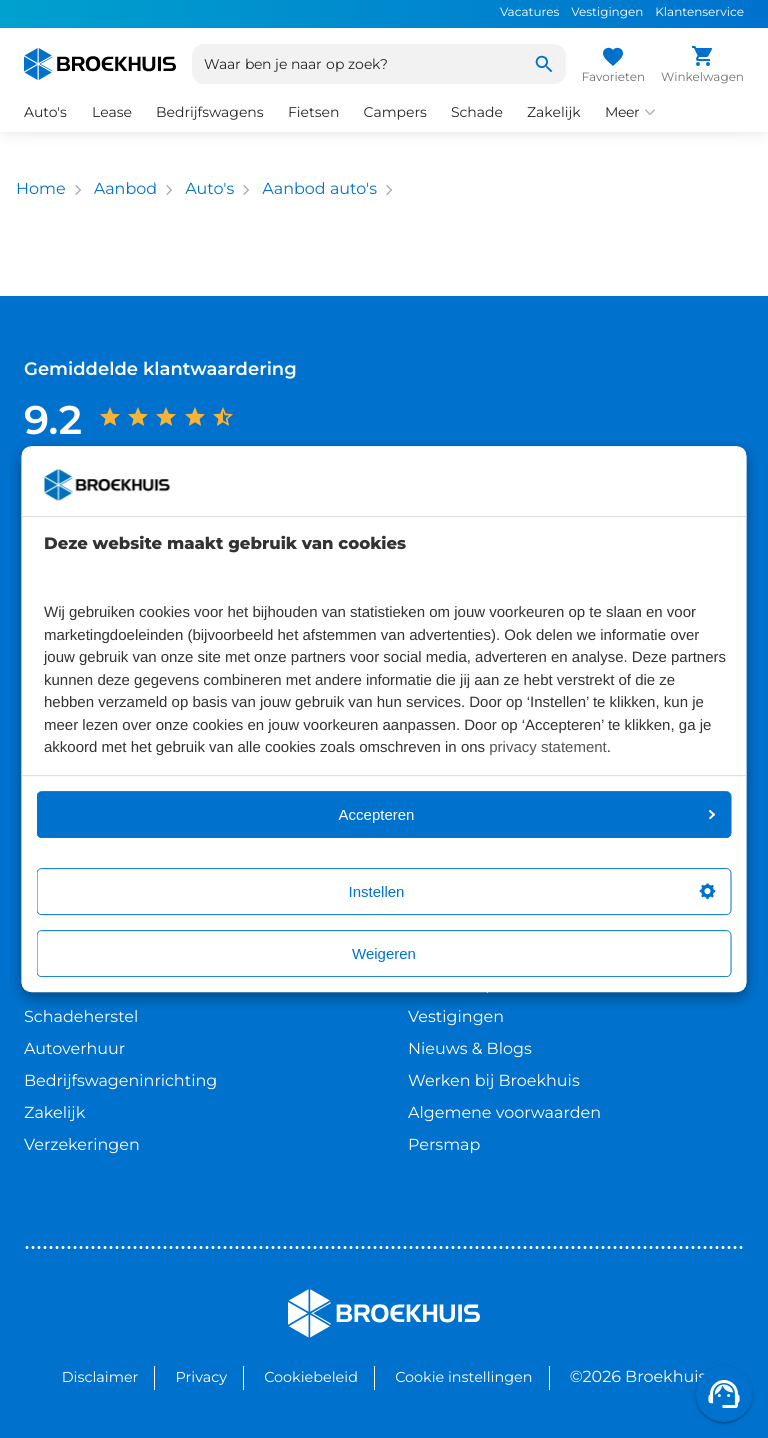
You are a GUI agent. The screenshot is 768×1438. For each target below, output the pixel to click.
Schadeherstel (81, 1017)
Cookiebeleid (311, 1377)
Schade (477, 112)
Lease (112, 112)
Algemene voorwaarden (504, 1113)
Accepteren (527, 814)
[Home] (100, 64)
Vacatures (529, 12)
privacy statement (548, 747)
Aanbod (125, 189)
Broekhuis (328, 1297)
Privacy (201, 1377)
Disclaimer (100, 1377)
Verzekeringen (82, 1145)
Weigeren (384, 953)
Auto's (45, 112)
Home (41, 189)
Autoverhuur (74, 1049)
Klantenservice (699, 12)
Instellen (532, 891)
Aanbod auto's (319, 189)
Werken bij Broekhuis (494, 1081)
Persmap (444, 1145)
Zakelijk (554, 112)
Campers (394, 112)
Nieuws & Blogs (470, 1049)
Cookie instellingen (463, 1377)
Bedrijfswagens (210, 112)
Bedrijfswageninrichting (120, 1081)
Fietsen (314, 112)
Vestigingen (607, 12)
